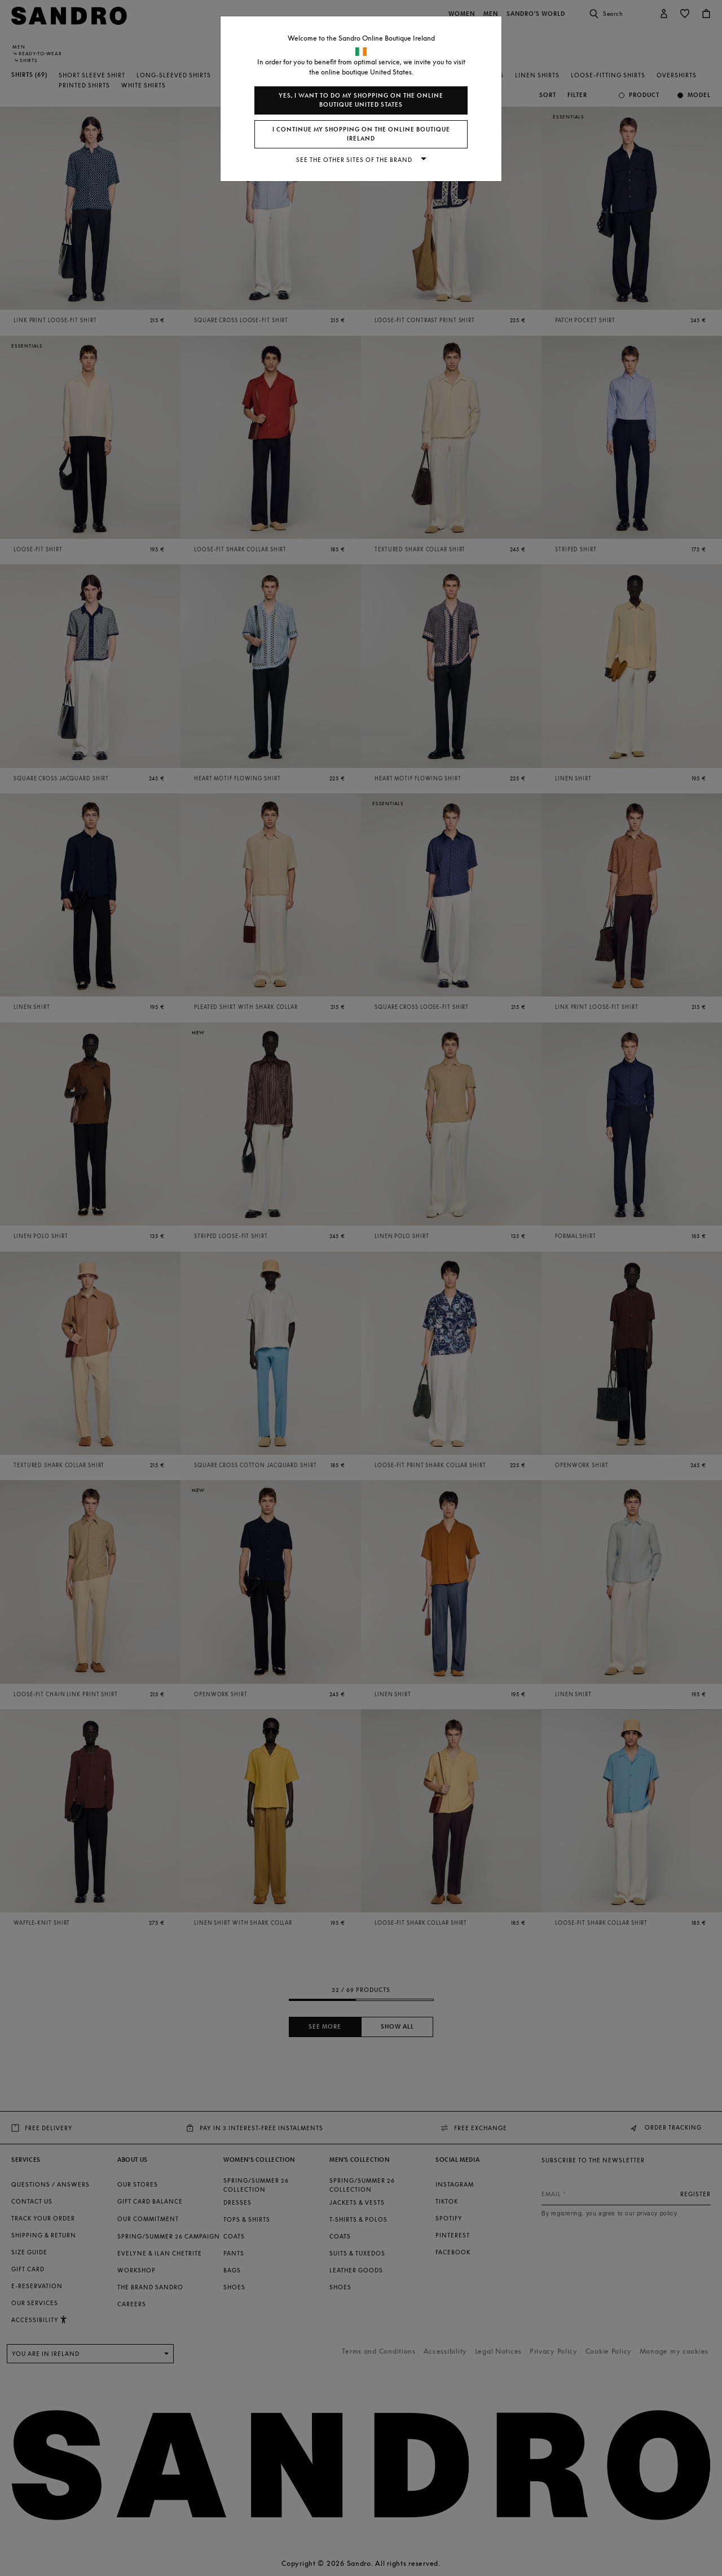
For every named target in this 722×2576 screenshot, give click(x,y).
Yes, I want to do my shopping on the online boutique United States (361, 100)
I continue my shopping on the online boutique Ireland (361, 134)
